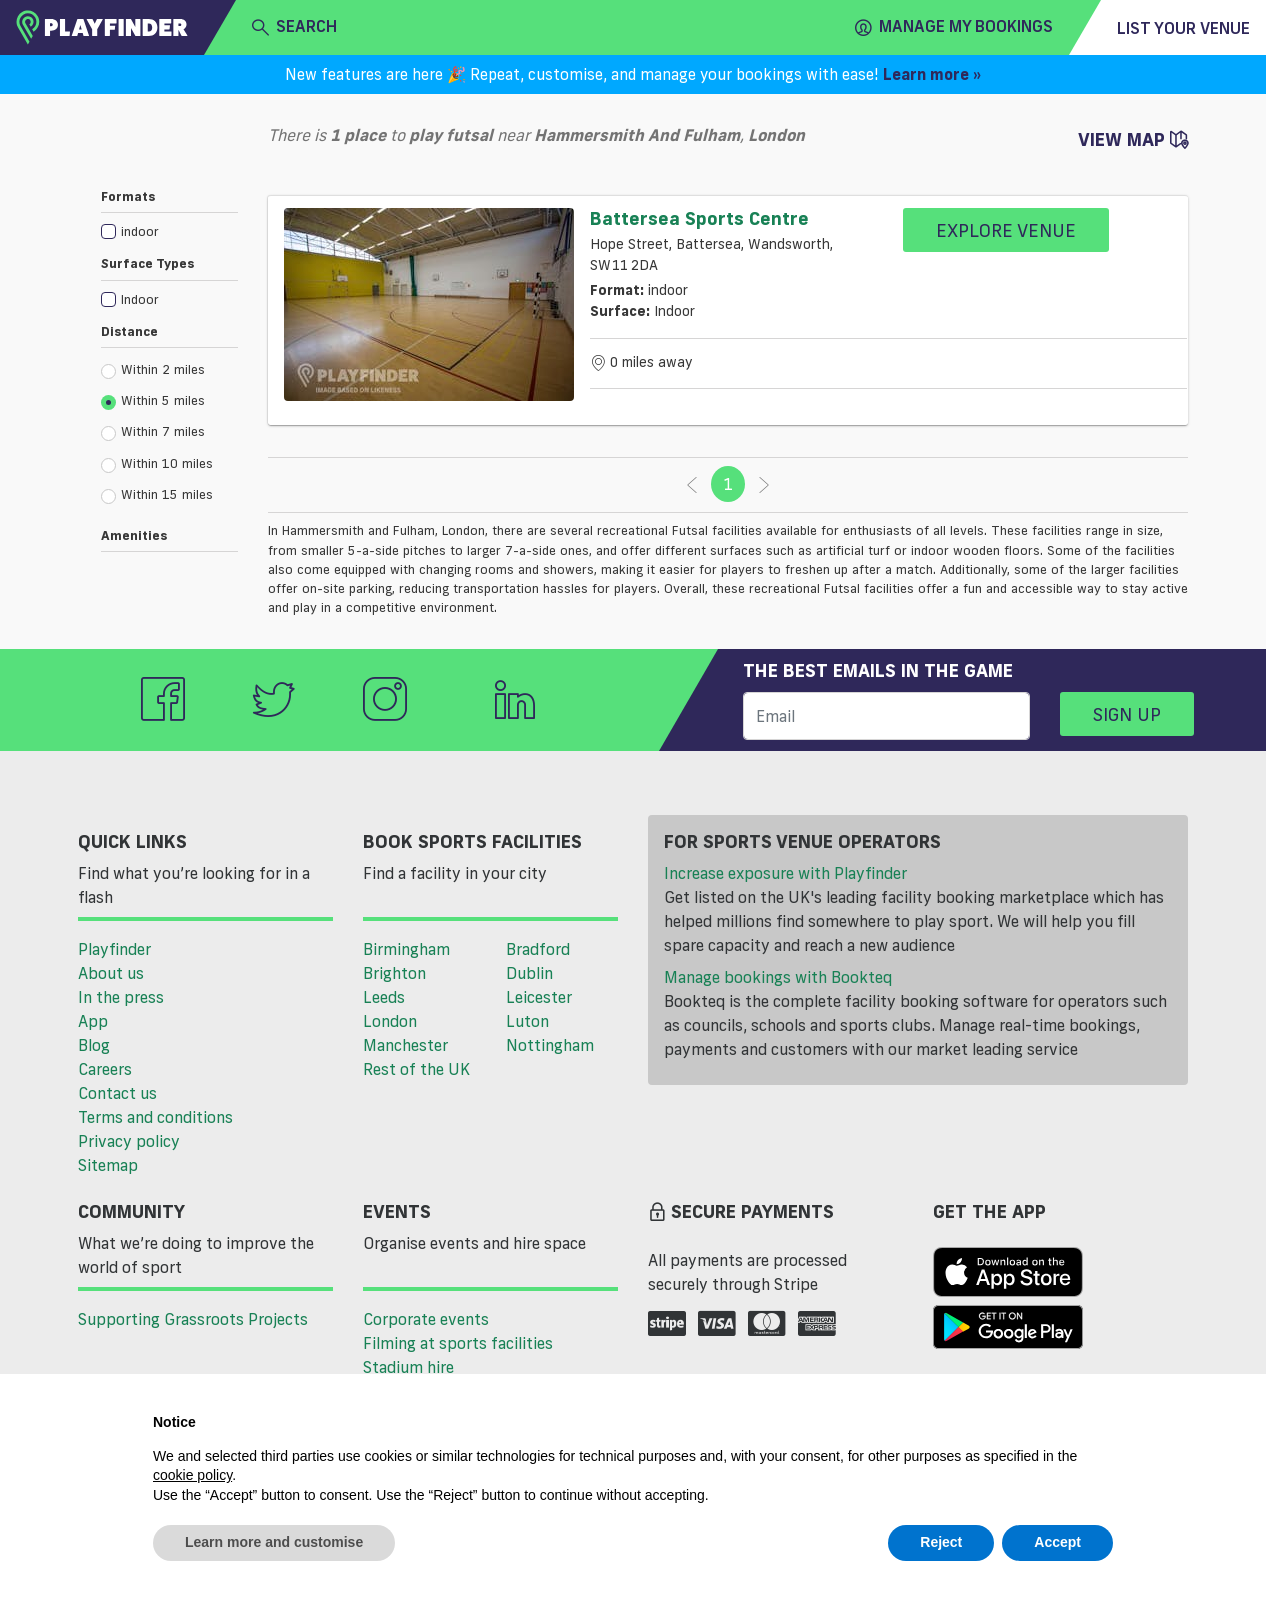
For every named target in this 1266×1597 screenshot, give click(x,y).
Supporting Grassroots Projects (193, 1319)
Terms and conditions (155, 1117)
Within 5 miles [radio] (153, 401)
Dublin (529, 973)
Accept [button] (1057, 1542)
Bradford (538, 949)
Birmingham (406, 949)
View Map (1133, 139)
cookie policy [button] (192, 1475)
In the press (121, 997)
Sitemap (108, 1165)
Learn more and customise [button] (274, 1542)
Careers (105, 1069)
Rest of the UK (416, 1069)
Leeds (384, 997)
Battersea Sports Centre (699, 218)
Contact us (117, 1093)
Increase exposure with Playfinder (785, 873)
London (390, 1021)
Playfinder (114, 949)
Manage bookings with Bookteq (778, 977)
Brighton (394, 973)
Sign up (1127, 714)
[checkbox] (169, 230)
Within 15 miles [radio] (157, 495)
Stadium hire (408, 1367)
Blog (94, 1045)
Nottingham (550, 1045)
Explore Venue (1006, 230)
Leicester (539, 997)
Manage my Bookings (954, 27)
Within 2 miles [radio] (153, 370)
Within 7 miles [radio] (153, 432)
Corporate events (426, 1319)
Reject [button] (941, 1542)
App (93, 1021)
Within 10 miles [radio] (157, 464)
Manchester (405, 1045)
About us (111, 973)
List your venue (1183, 28)
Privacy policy (129, 1141)
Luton (527, 1021)
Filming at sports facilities (458, 1343)
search (294, 27)
